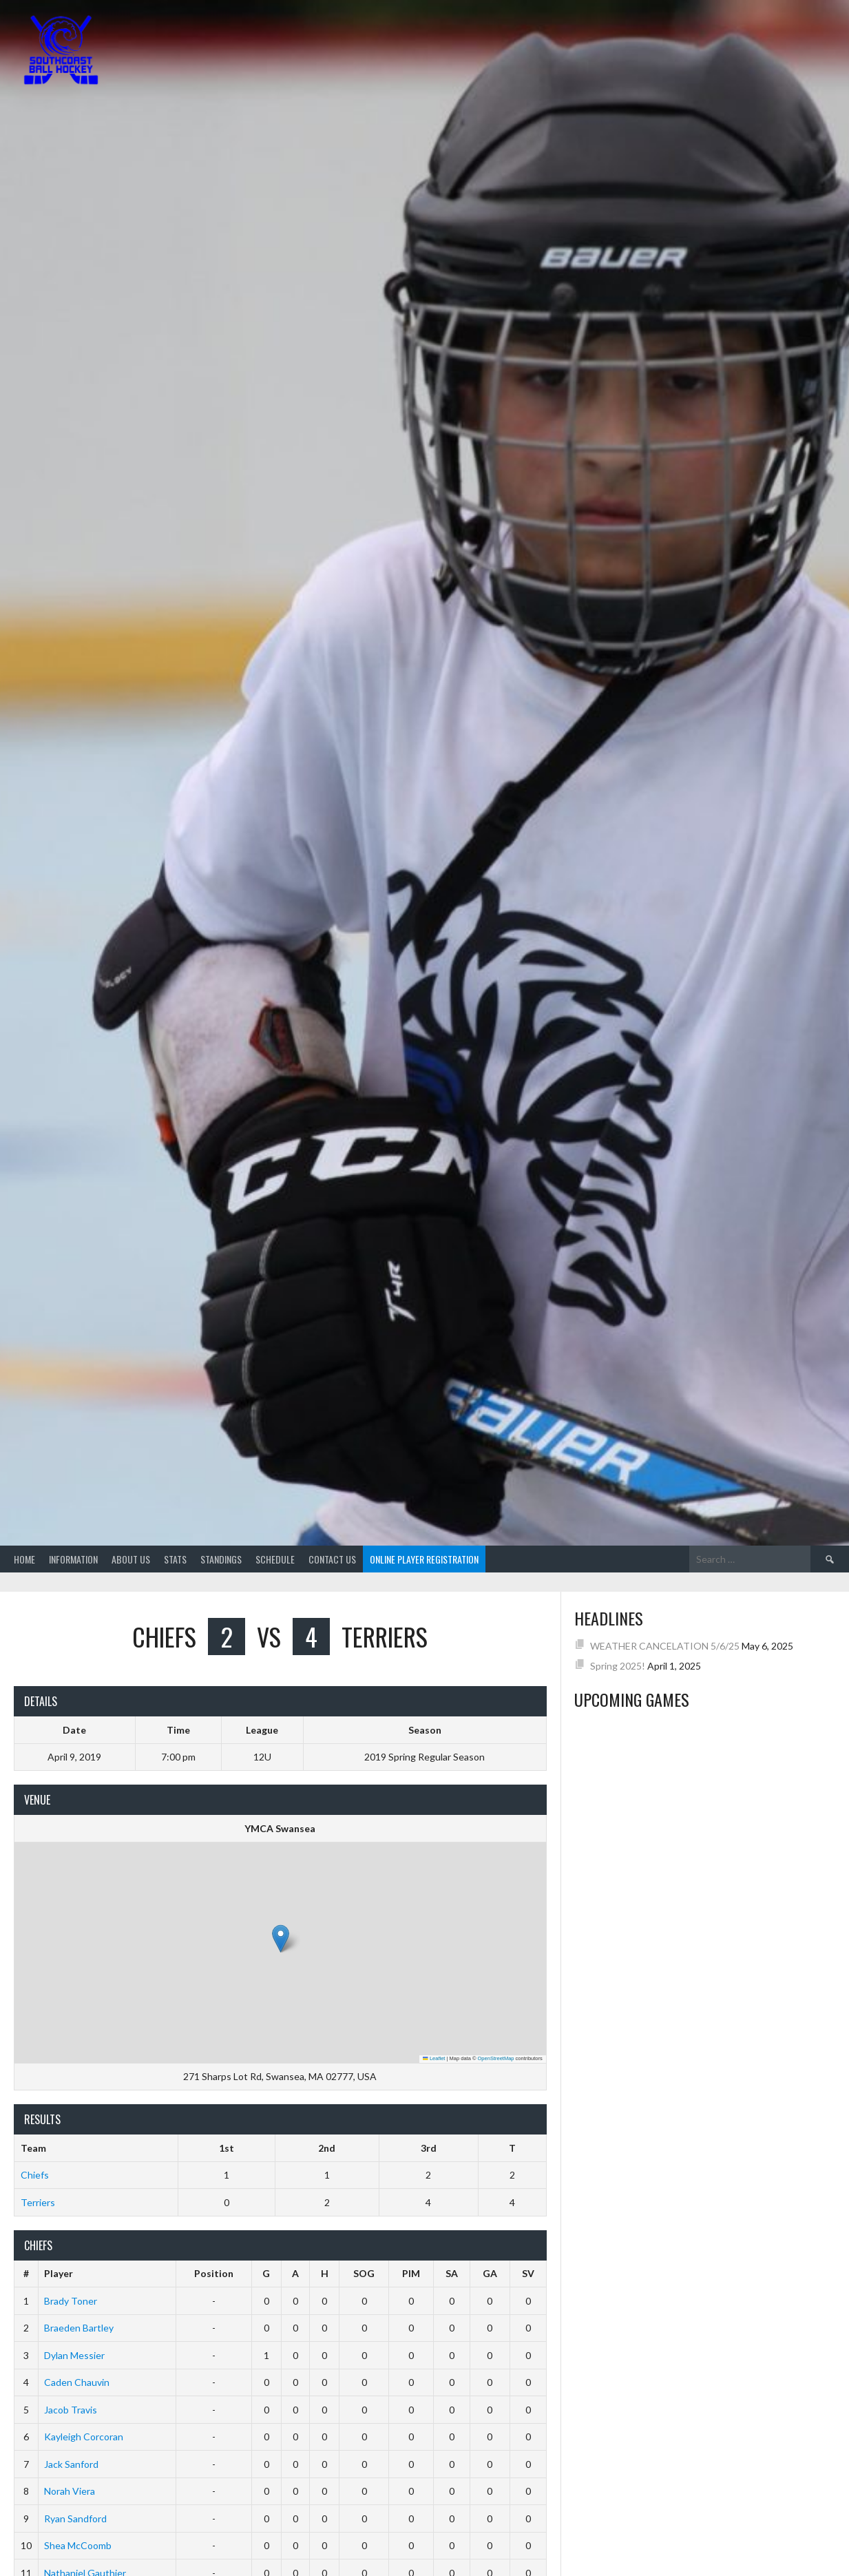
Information (73, 1559)
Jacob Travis (70, 2410)
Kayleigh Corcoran (83, 2436)
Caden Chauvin (76, 2382)
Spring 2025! (617, 1666)
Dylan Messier (74, 2355)
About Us (131, 1559)
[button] (280, 1938)
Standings (221, 1559)
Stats (175, 1559)
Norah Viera (69, 2491)
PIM (411, 2273)
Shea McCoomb (78, 2545)
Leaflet (434, 2058)
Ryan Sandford (75, 2518)
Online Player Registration (424, 1559)
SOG (364, 2273)
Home (24, 1559)
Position (213, 2273)
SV (528, 2273)
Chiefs (35, 2175)
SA (452, 2273)
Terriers (38, 2202)
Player (58, 2273)
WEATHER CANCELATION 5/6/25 (665, 1646)
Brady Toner (70, 2301)
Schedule (275, 1559)
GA (490, 2273)
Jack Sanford (71, 2464)
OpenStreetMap (496, 2058)
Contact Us (332, 1559)
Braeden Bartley (79, 2328)
